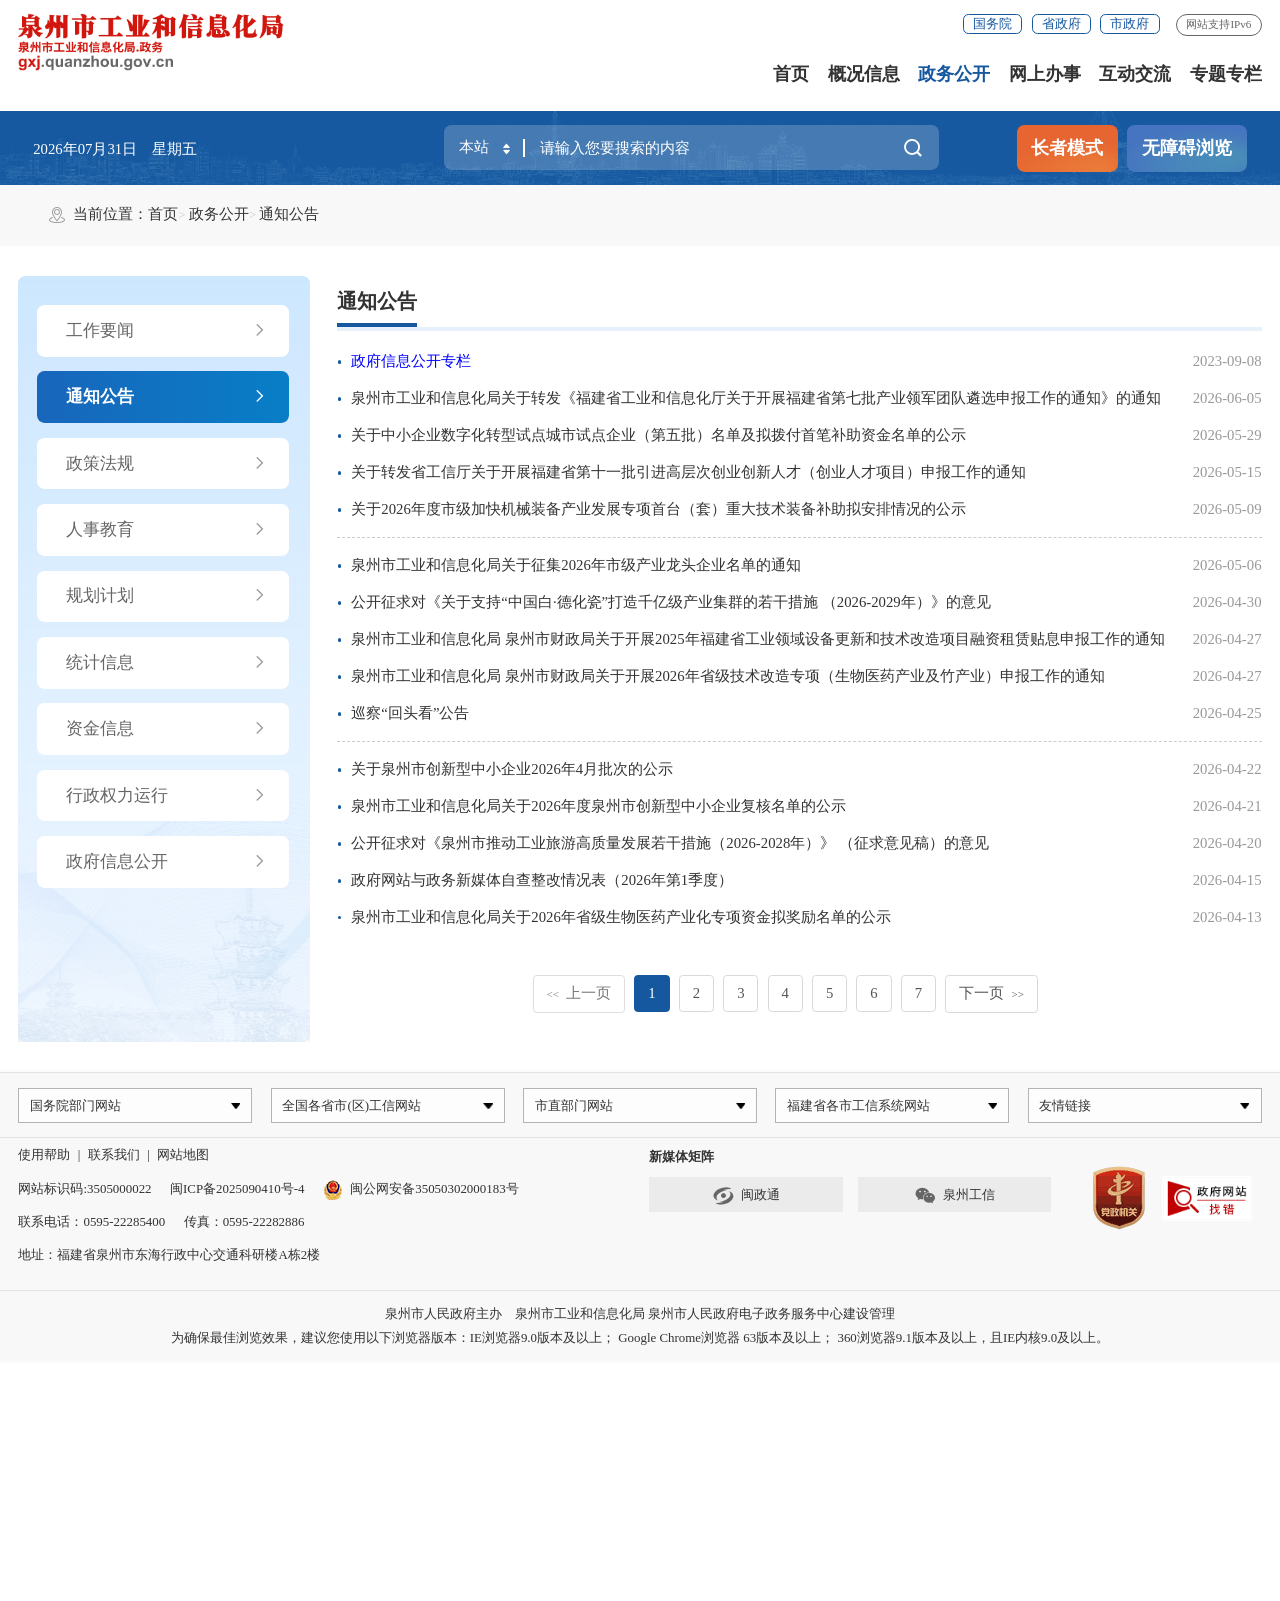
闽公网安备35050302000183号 (421, 1191)
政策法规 (166, 464)
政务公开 (954, 74)
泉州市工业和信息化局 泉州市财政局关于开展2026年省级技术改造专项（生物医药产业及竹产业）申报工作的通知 (727, 676)
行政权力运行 (166, 796)
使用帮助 (44, 1158)
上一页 (578, 993)
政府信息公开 (166, 862)
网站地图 (183, 1158)
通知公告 (289, 214)
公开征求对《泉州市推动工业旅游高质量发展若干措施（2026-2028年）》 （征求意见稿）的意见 (670, 843)
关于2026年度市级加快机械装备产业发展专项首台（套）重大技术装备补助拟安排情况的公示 (658, 509)
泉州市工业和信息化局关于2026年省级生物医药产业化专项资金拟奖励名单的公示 (621, 917)
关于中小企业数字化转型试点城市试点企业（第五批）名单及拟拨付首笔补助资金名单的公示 (658, 435)
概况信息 (864, 74)
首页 (791, 74)
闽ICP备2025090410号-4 (237, 1191)
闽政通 (746, 1200)
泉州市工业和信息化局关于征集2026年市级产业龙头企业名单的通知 (576, 565)
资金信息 (166, 729)
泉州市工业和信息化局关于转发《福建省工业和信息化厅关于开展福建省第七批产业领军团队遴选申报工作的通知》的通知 (756, 398)
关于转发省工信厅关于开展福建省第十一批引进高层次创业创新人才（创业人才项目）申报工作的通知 (688, 472)
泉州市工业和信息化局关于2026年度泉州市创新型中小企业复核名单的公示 (598, 806)
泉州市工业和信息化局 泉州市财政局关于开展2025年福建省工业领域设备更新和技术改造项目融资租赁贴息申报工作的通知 (757, 639)
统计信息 (166, 663)
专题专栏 (1226, 74)
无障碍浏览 (1187, 148)
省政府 (1061, 23)
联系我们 (114, 1158)
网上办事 (1045, 74)
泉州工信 (954, 1200)
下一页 (991, 993)
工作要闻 (166, 331)
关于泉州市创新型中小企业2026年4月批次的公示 (512, 769)
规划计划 (166, 596)
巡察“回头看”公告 (410, 713)
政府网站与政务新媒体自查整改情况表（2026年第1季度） (542, 880)
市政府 (1129, 23)
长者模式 (1067, 148)
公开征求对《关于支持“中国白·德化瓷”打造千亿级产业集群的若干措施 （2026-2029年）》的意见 (670, 602)
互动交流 (1135, 74)
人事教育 (166, 530)
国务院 (992, 23)
